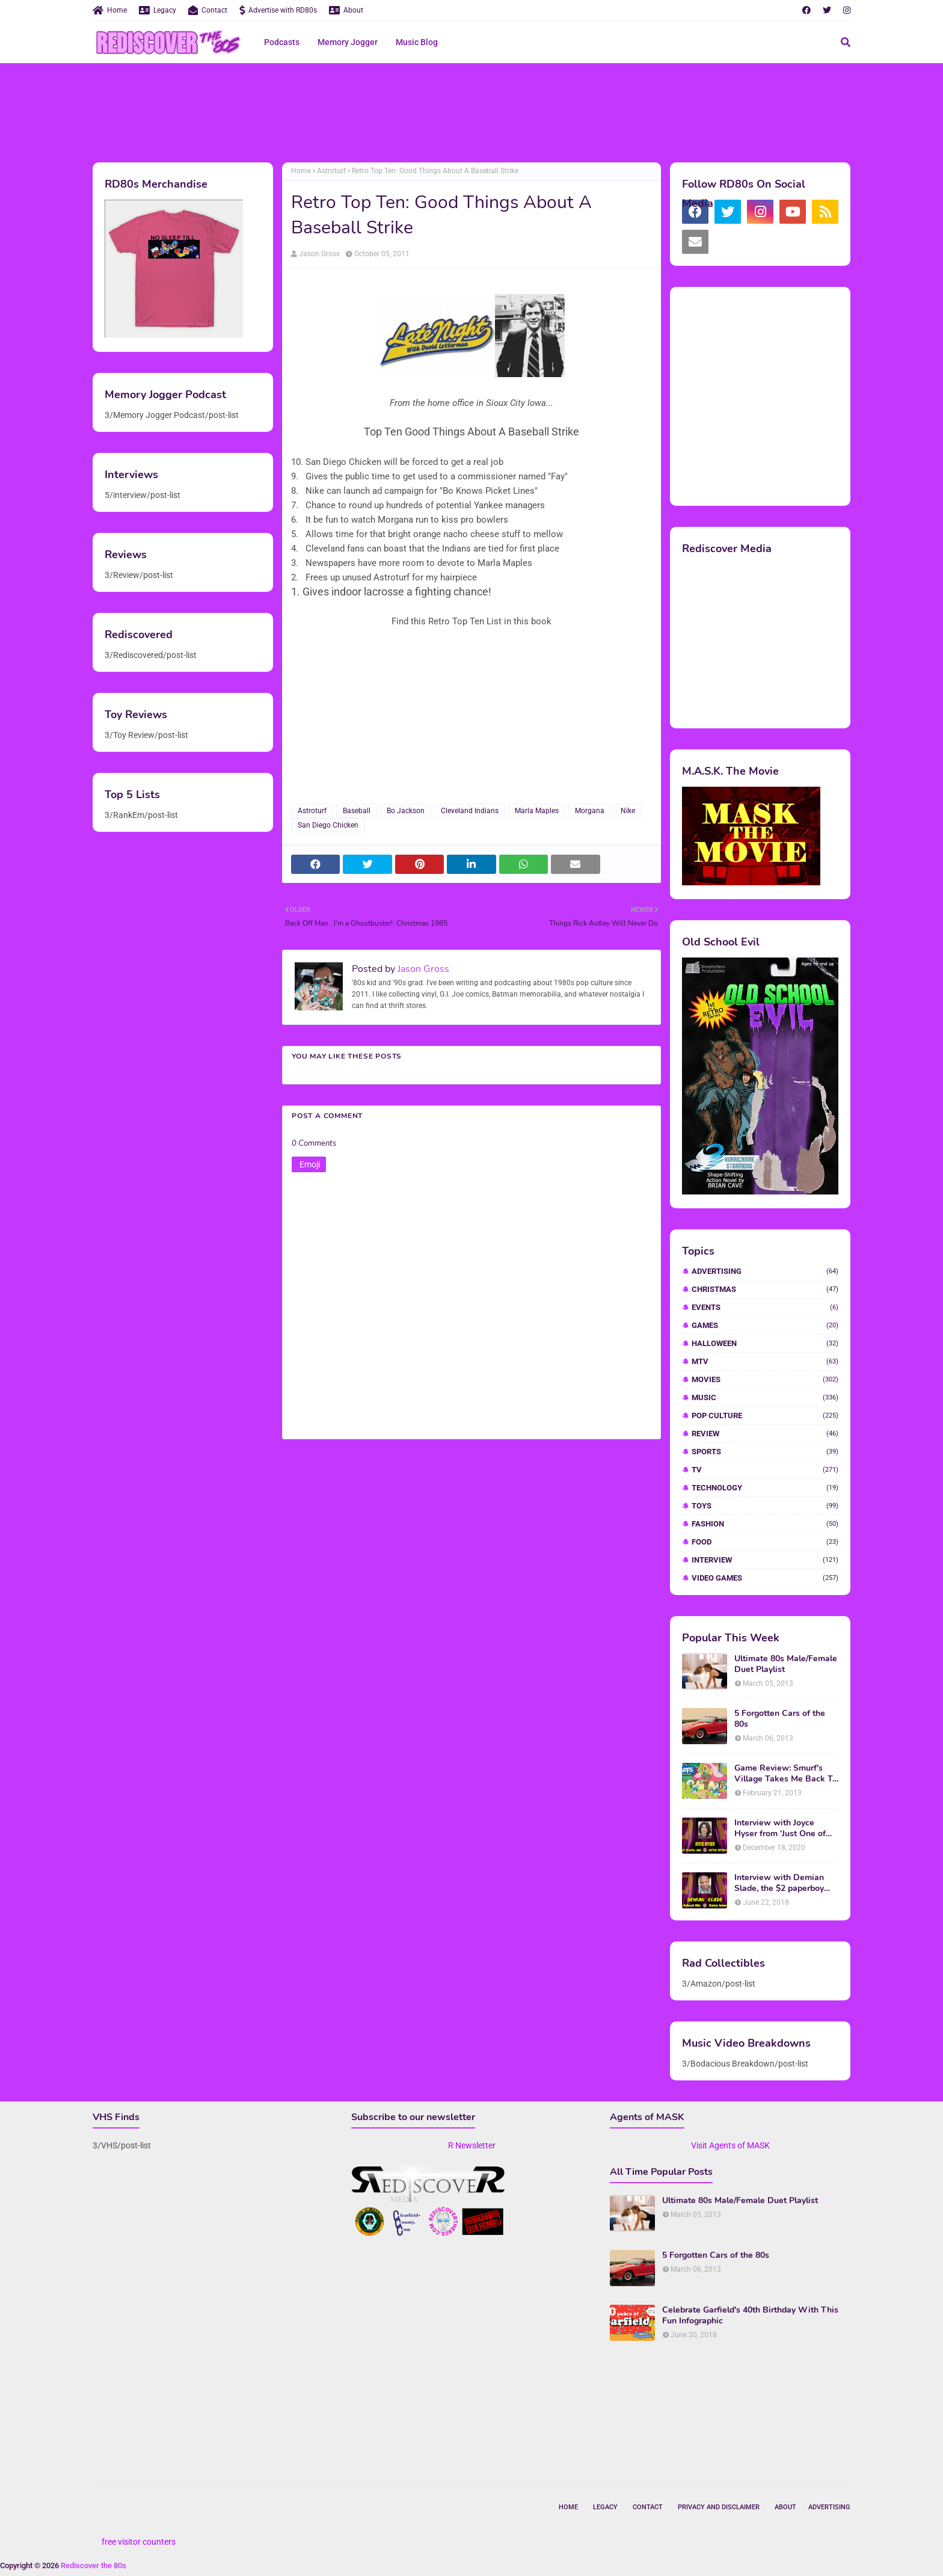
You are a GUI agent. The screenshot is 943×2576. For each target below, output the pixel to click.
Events (765, 1307)
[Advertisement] (471, 111)
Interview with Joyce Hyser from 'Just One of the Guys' (780, 1828)
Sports (765, 1451)
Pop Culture (765, 1415)
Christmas (765, 1289)
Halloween (765, 1343)
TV (765, 1469)
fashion (765, 1523)
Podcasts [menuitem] (281, 42)
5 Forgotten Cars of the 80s (779, 1719)
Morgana (589, 811)
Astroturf (331, 171)
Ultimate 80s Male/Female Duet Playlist (785, 1664)
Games (765, 1325)
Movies (765, 1379)
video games (765, 1577)
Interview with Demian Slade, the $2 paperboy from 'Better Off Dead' (779, 1883)
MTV (765, 1361)
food (765, 1541)
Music (765, 1397)
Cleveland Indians (470, 811)
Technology (765, 1487)
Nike (628, 811)
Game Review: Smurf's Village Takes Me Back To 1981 (785, 1773)
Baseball (356, 811)
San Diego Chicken (328, 825)
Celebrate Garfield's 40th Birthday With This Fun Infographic (750, 2315)
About (346, 10)
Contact (207, 10)
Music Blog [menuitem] (417, 42)
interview (765, 1559)
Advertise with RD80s (278, 10)
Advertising (765, 1271)
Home (110, 10)
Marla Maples (537, 811)
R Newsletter (472, 2145)
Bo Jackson (406, 811)
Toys (765, 1505)
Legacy (157, 10)
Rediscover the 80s (93, 2565)
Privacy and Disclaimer (719, 2507)
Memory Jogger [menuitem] (348, 42)
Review (765, 1433)
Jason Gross (319, 254)
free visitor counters (139, 2542)
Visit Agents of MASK (730, 2145)
